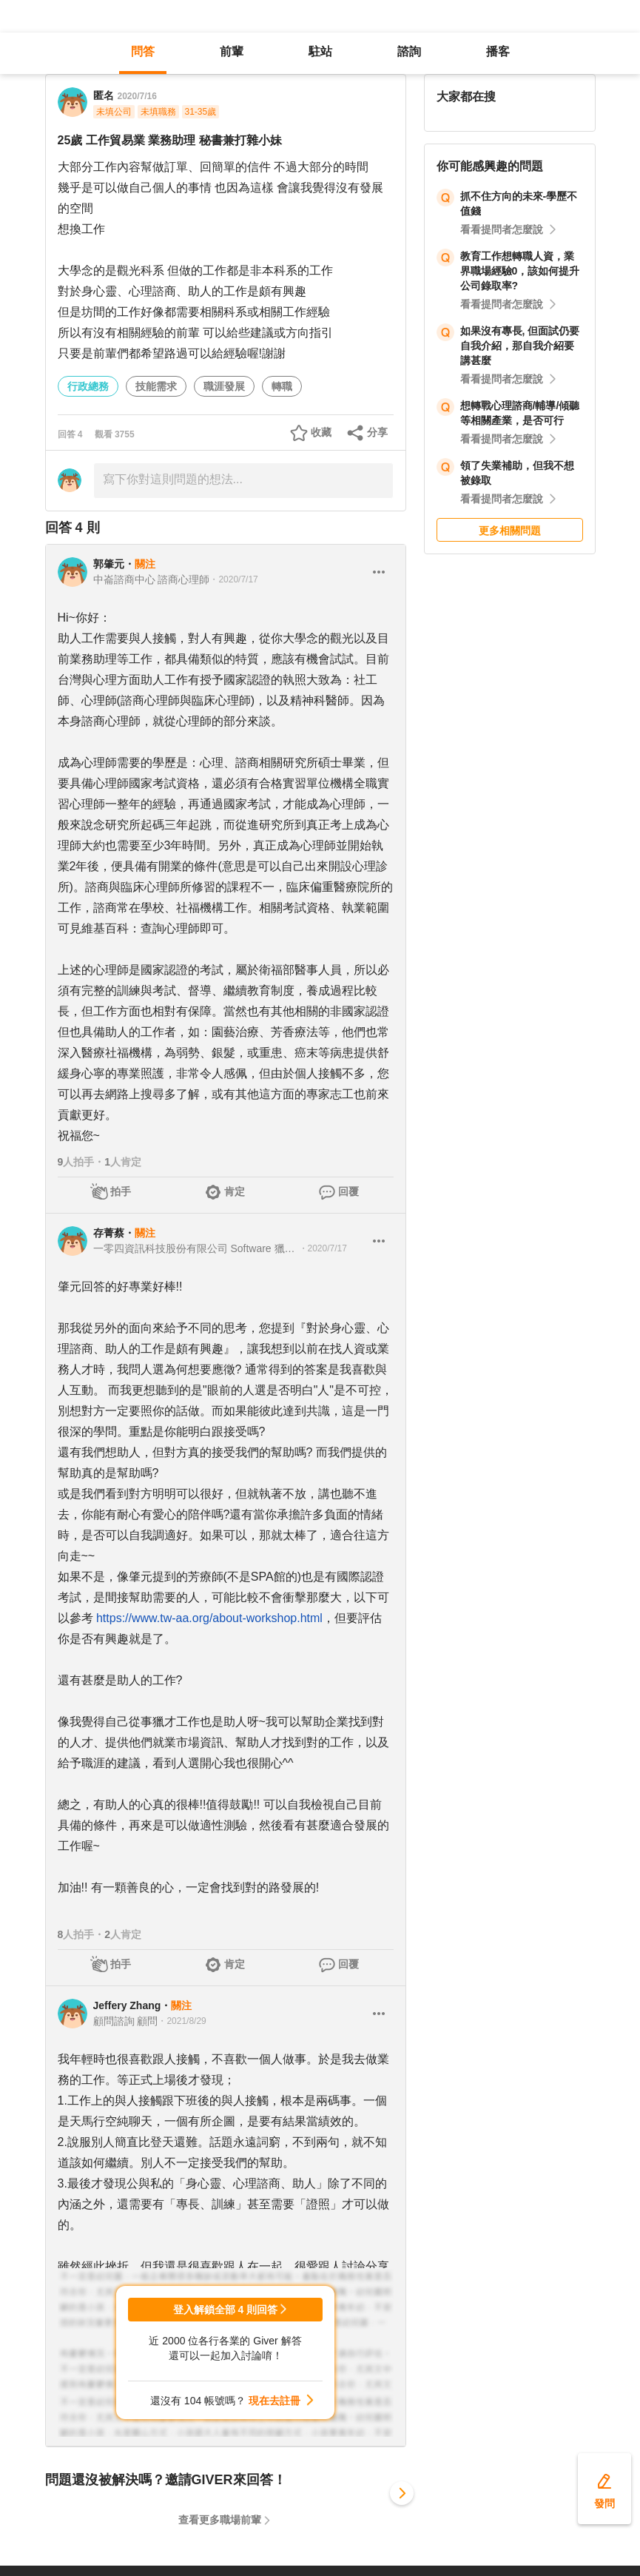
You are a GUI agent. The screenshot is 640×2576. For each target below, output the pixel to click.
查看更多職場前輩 (219, 2520)
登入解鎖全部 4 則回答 (225, 2310)
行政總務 (88, 386)
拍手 (120, 1191)
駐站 (320, 51)
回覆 (348, 1191)
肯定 (234, 1191)
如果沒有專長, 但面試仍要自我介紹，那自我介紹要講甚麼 (520, 345)
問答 (143, 51)
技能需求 (156, 386)
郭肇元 (108, 564)
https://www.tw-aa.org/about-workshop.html (209, 1618)
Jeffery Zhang (127, 2005)
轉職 (282, 386)
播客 (498, 51)
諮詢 (409, 51)
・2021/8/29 (182, 2021)
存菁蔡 (108, 1233)
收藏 (321, 432)
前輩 (231, 51)
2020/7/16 (137, 96)
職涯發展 (224, 386)
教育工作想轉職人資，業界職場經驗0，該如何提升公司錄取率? (520, 271)
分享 (377, 432)
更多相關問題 (510, 531)
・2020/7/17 (233, 579)
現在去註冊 (274, 2401)
